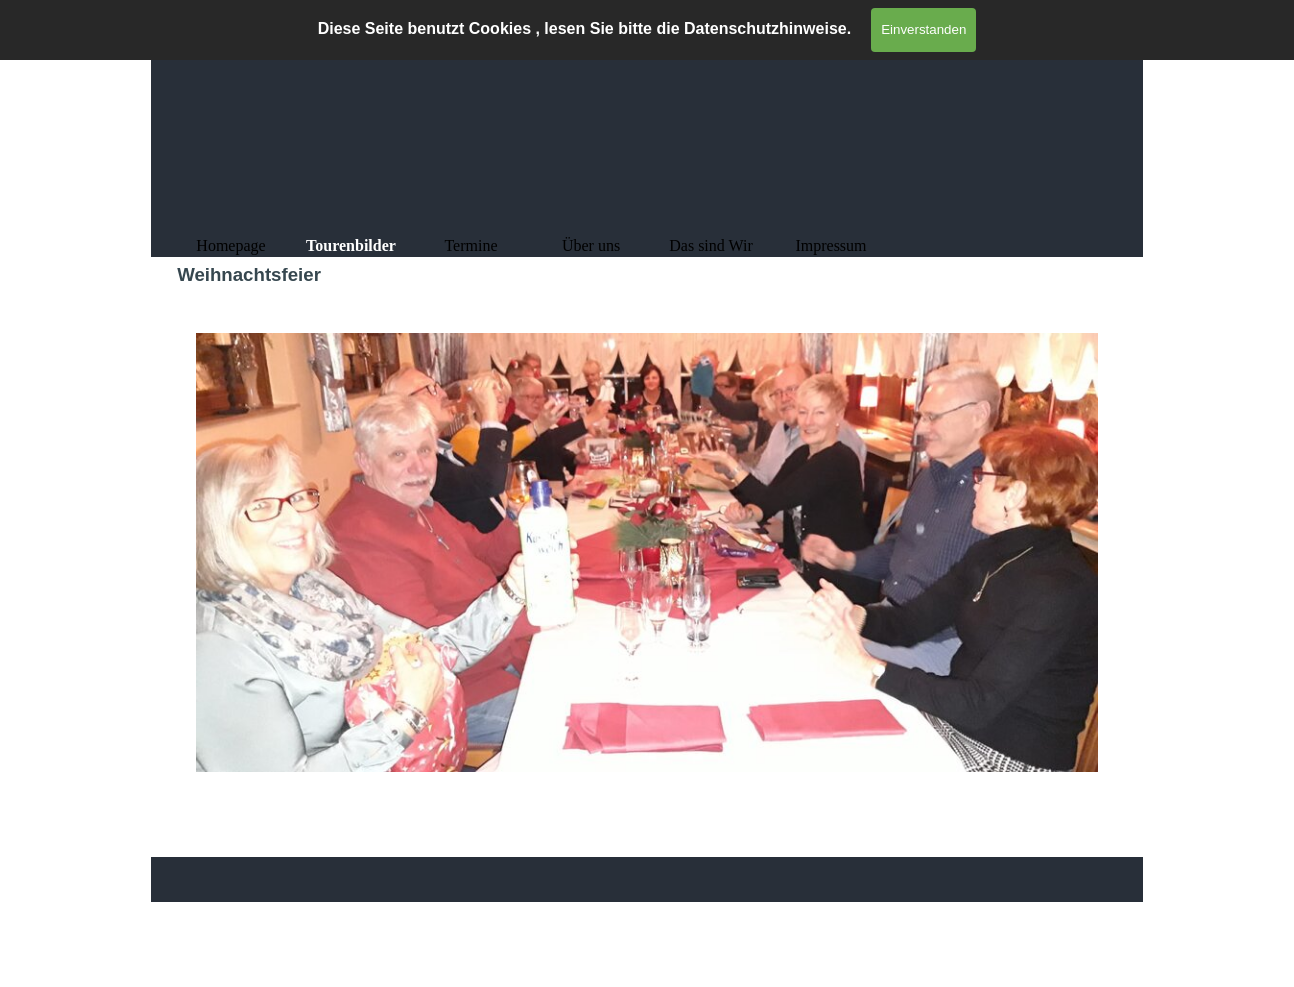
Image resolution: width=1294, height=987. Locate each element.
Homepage (230, 245)
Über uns (591, 245)
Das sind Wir (711, 245)
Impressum (830, 245)
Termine (470, 245)
